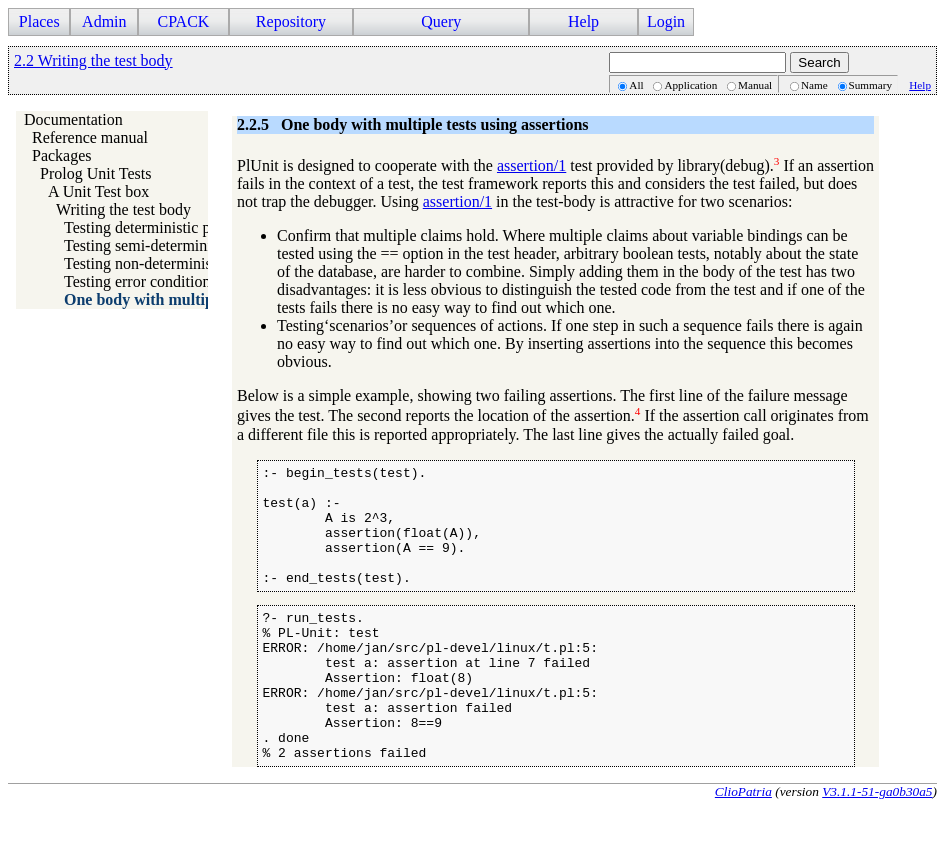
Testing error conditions (140, 281)
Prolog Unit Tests (95, 173)
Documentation (73, 119)
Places (39, 21)
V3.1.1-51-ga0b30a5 (877, 845)
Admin (104, 21)
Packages (62, 155)
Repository (291, 21)
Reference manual (90, 137)
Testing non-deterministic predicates (180, 263)
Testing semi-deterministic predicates (183, 245)
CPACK (183, 21)
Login (666, 21)
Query (441, 21)
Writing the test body (123, 209)
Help (583, 21)
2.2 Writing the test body (93, 60)
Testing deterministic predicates (165, 227)
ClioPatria (743, 845)
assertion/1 (531, 165)
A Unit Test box (98, 191)
